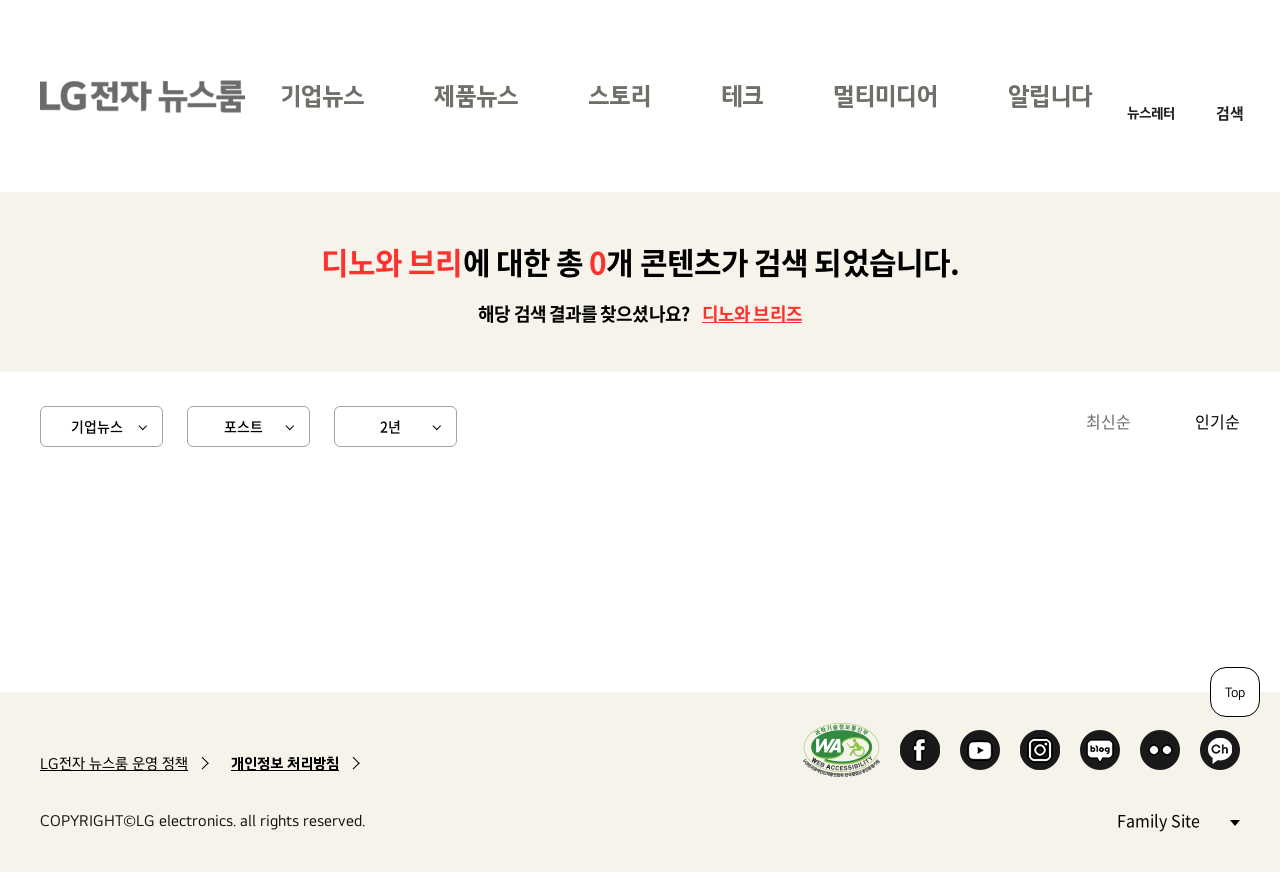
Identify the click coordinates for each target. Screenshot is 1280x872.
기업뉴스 (322, 95)
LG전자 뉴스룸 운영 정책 (114, 763)
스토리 (619, 95)
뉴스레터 (1151, 112)
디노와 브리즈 (752, 313)
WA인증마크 (841, 749)
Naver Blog (1100, 750)
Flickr (1160, 750)
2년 (390, 426)
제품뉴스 (476, 95)
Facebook (920, 750)
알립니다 (1050, 95)
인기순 (1217, 421)
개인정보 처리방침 (285, 763)
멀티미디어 (885, 95)
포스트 (243, 426)
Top (1235, 692)
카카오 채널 (1220, 750)
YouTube (980, 750)
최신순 (1108, 421)
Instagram (1040, 750)
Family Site (1178, 819)
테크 (742, 95)
